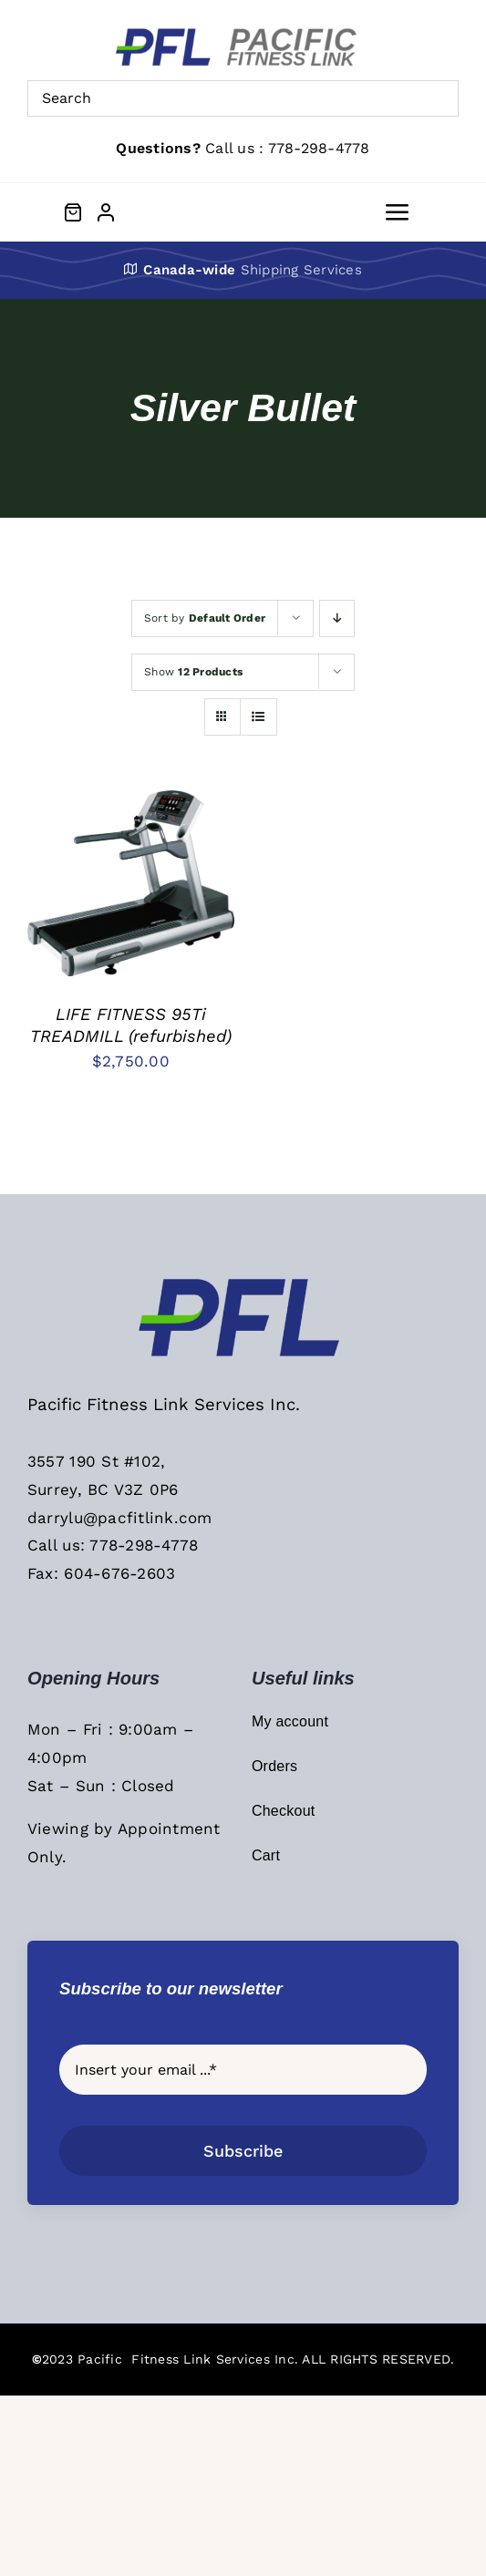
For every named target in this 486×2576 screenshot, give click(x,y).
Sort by (204, 618)
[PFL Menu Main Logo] (243, 35)
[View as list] (258, 717)
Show (193, 671)
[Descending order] (337, 618)
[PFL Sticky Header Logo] (243, 1283)
